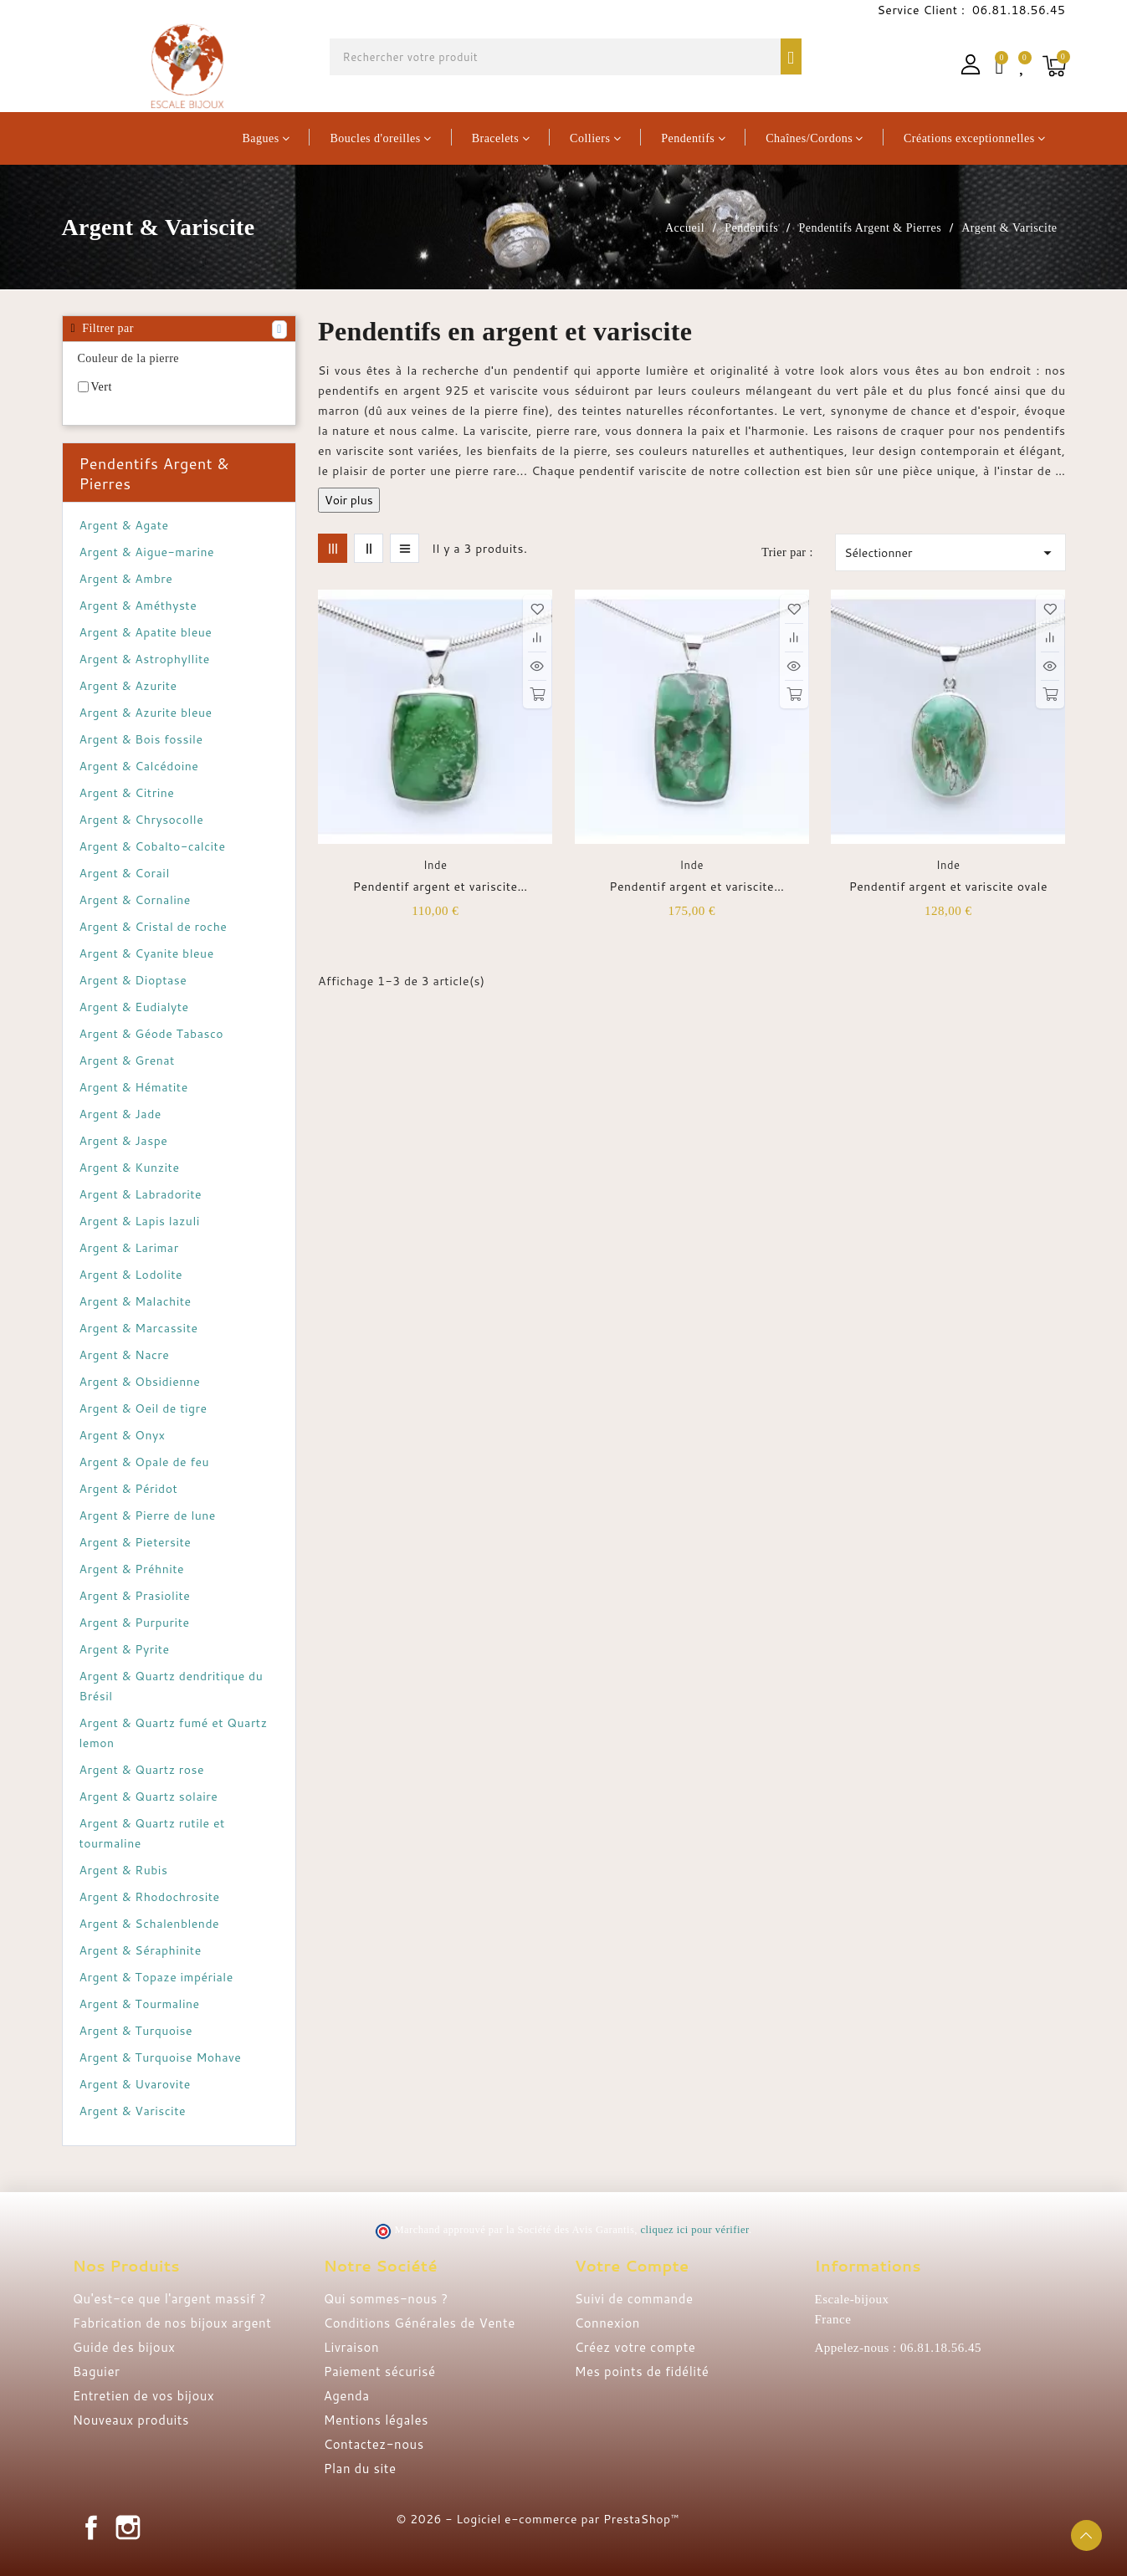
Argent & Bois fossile (141, 739)
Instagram (128, 2527)
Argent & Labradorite (140, 1194)
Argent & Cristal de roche (153, 926)
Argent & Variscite (133, 2111)
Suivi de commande (634, 2299)
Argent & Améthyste (138, 605)
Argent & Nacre (124, 1355)
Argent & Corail (124, 873)
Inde (435, 864)
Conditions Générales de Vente (419, 2323)
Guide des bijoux (124, 2347)
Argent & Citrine (127, 793)
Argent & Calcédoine (139, 766)
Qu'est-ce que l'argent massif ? (169, 2299)
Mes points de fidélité (642, 2371)
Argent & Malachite (135, 1301)
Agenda (347, 2396)
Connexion (607, 2323)
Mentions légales (376, 2420)
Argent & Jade (120, 1114)
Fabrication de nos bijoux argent (172, 2323)
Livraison (351, 2347)
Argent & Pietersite (135, 1542)
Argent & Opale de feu (144, 1462)
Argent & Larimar (129, 1247)
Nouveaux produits (131, 2420)
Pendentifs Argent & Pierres (154, 473)
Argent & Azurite (128, 685)
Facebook (91, 2527)
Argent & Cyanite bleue (146, 953)
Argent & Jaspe (123, 1140)
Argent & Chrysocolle (141, 819)
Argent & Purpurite (134, 1622)
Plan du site (360, 2468)
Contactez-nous (374, 2444)
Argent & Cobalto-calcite (152, 846)
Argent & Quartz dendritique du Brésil (171, 1686)
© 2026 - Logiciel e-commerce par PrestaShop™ (538, 2519)
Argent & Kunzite (129, 1167)
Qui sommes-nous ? (386, 2299)
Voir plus (349, 500)
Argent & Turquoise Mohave (160, 2057)
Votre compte (632, 2266)
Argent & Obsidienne (140, 1381)
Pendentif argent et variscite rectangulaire (691, 886)
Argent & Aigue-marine (147, 552)
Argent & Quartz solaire (148, 1796)
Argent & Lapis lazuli (139, 1221)
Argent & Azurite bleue (146, 712)
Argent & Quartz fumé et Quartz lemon (173, 1733)
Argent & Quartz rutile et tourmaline (152, 1833)
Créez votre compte (635, 2347)
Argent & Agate (124, 525)
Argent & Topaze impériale (156, 1977)
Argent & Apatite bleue (146, 632)
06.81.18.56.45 (1017, 10)
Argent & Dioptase (133, 980)
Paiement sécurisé (380, 2371)
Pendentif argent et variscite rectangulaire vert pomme (435, 886)
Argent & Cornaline (135, 900)
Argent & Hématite (133, 1087)
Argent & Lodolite (131, 1274)
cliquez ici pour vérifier (695, 2230)
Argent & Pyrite (124, 1649)
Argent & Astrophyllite (144, 659)
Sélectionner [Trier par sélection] (950, 553)
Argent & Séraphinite (140, 1950)
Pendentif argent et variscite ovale (948, 886)
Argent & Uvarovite (135, 2084)
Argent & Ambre (126, 578)
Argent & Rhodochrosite (149, 1897)
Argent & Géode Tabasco (151, 1033)
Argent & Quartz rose (142, 1769)
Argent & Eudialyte (134, 1007)
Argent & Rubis (123, 1870)
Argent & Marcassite (138, 1328)
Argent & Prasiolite (135, 1595)
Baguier (96, 2371)
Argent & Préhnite (132, 1569)
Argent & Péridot (128, 1488)
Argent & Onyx (122, 1435)
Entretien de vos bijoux (144, 2396)
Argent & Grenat (127, 1060)
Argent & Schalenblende (149, 1923)
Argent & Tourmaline (139, 2004)
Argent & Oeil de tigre (143, 1408)
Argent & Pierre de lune (147, 1515)
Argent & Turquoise (136, 2030)
